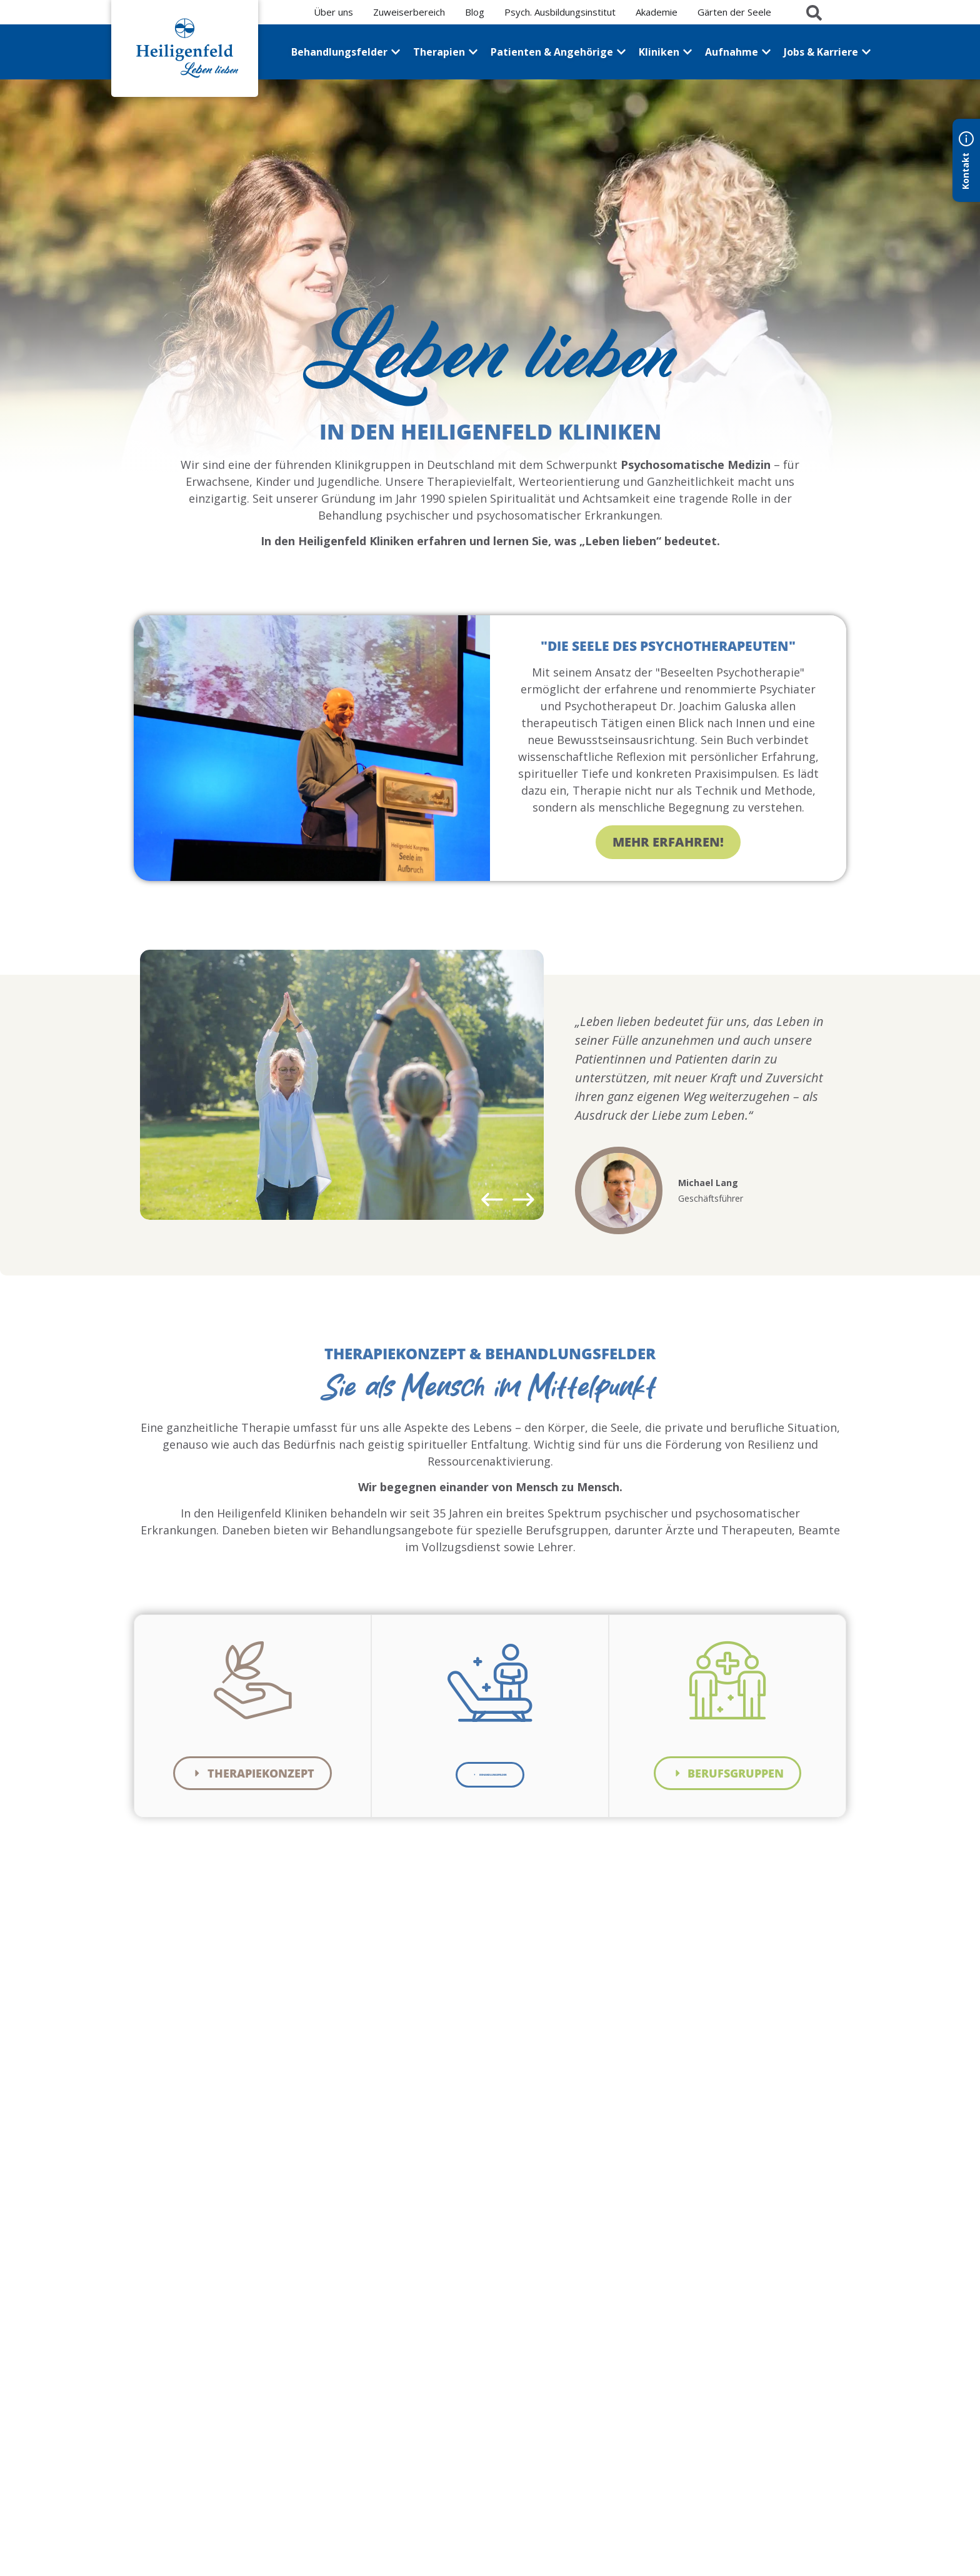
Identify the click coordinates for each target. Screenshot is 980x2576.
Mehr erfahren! (668, 844)
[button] (492, 1201)
